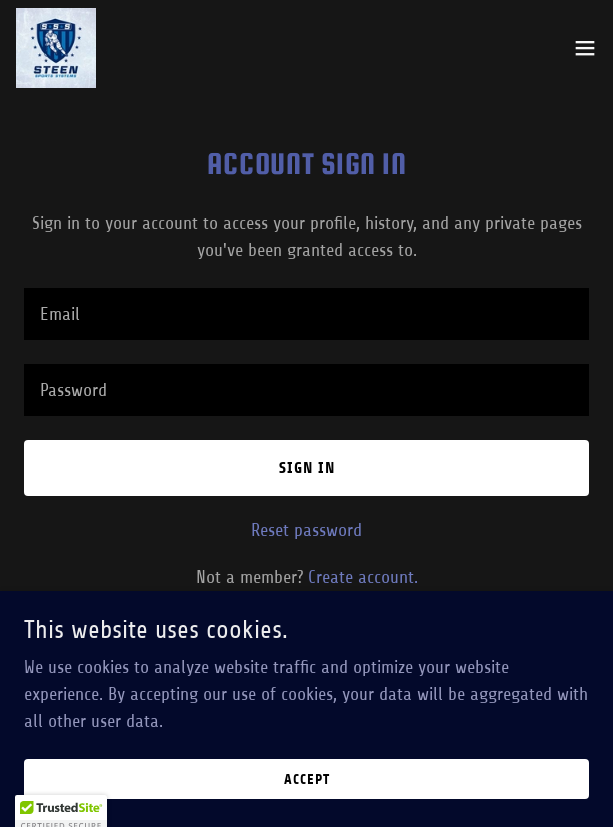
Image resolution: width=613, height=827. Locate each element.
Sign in (307, 467)
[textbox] (306, 314)
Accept (307, 779)
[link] (56, 48)
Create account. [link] (363, 577)
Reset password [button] (306, 530)
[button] (585, 48)
